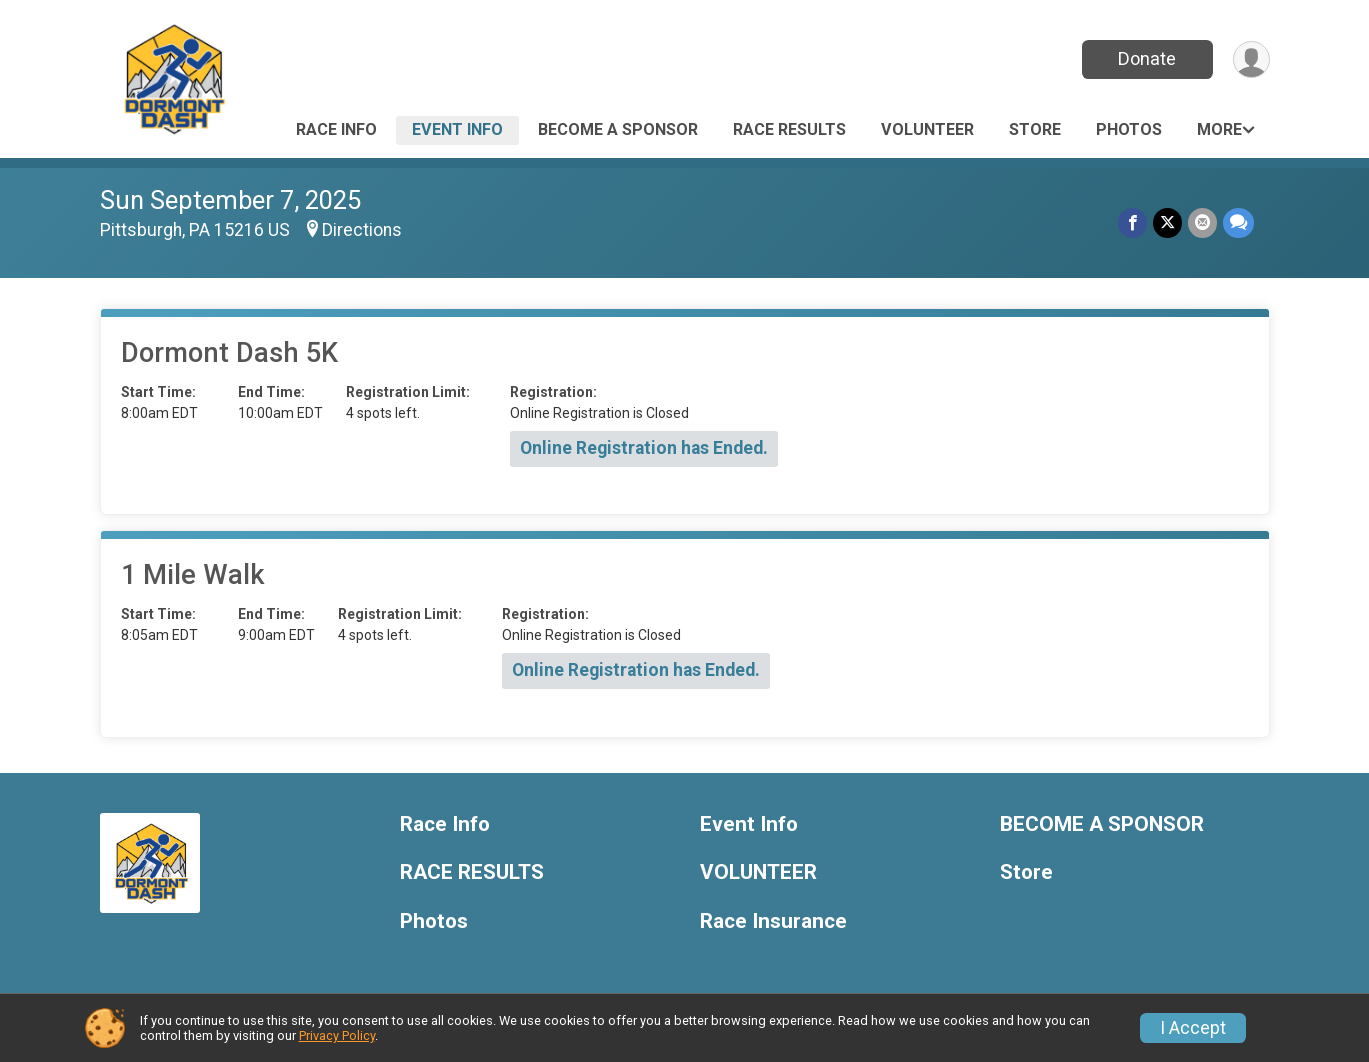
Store (1035, 129)
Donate (1147, 58)
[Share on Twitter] (1167, 222)
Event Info (457, 129)
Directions (362, 230)
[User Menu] (1251, 59)
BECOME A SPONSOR (618, 129)
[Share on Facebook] (1132, 222)
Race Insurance (773, 921)
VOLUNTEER (927, 129)
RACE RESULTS (789, 129)
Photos (1129, 129)
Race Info (336, 129)
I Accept (1193, 1028)
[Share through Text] (1238, 222)
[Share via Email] (1202, 222)
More (1219, 129)
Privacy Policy (337, 1035)
